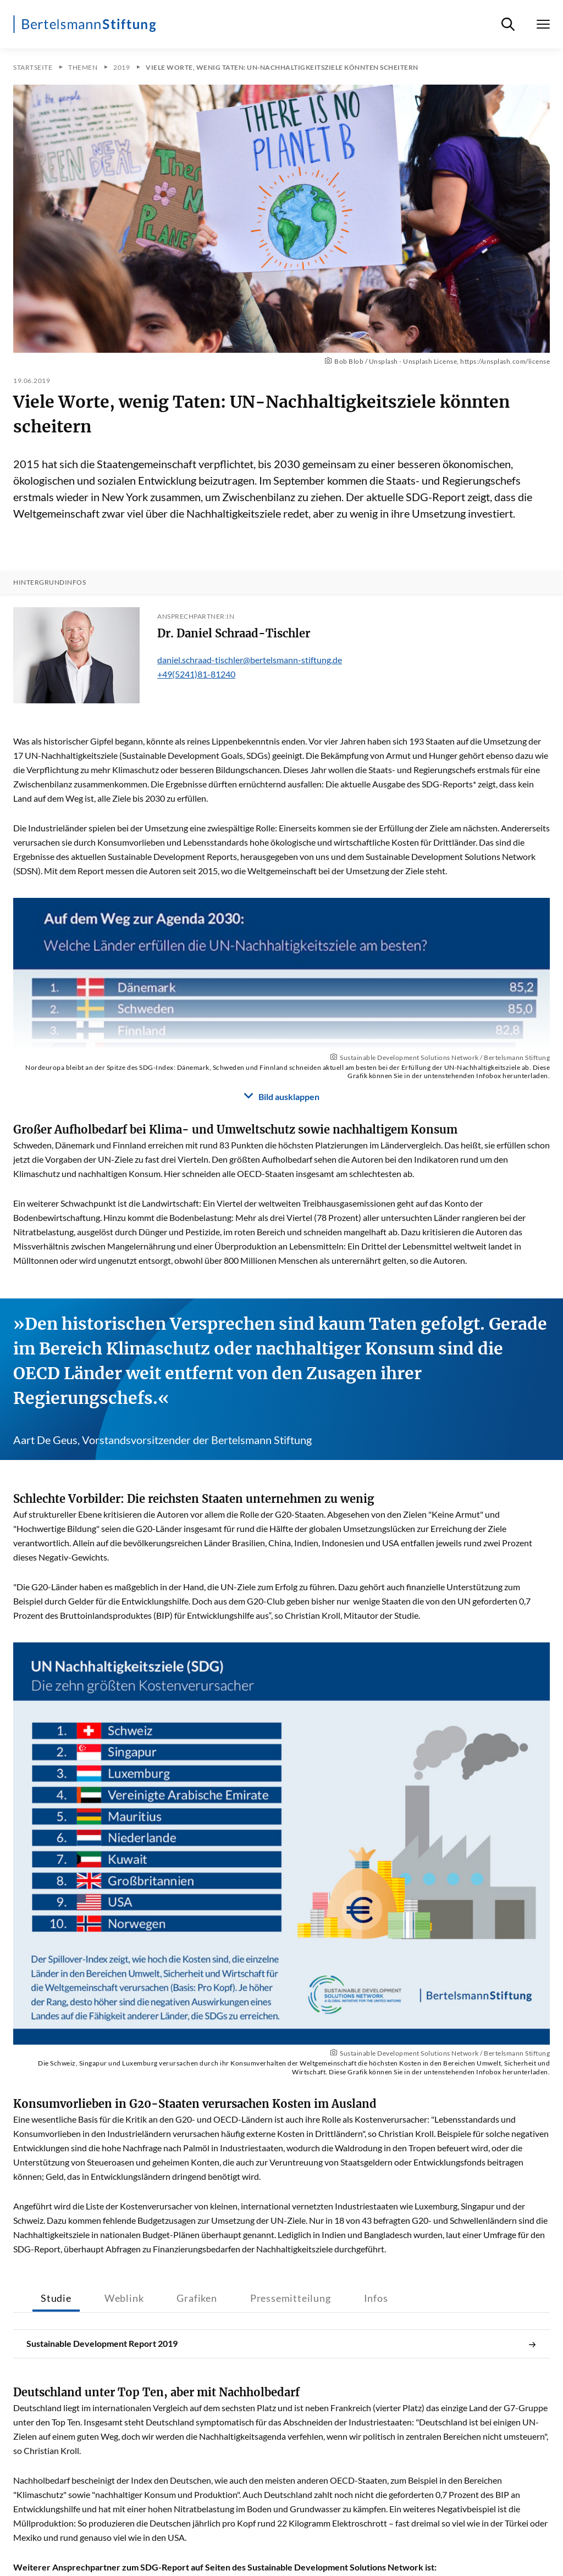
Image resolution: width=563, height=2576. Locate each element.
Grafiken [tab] (196, 2298)
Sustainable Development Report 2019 (281, 2343)
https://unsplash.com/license (505, 361)
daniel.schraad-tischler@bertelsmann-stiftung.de (249, 659)
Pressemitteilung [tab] (290, 2298)
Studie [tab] (56, 2298)
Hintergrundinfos (49, 582)
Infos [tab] (376, 2298)
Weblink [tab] (124, 2298)
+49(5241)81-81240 (196, 674)
